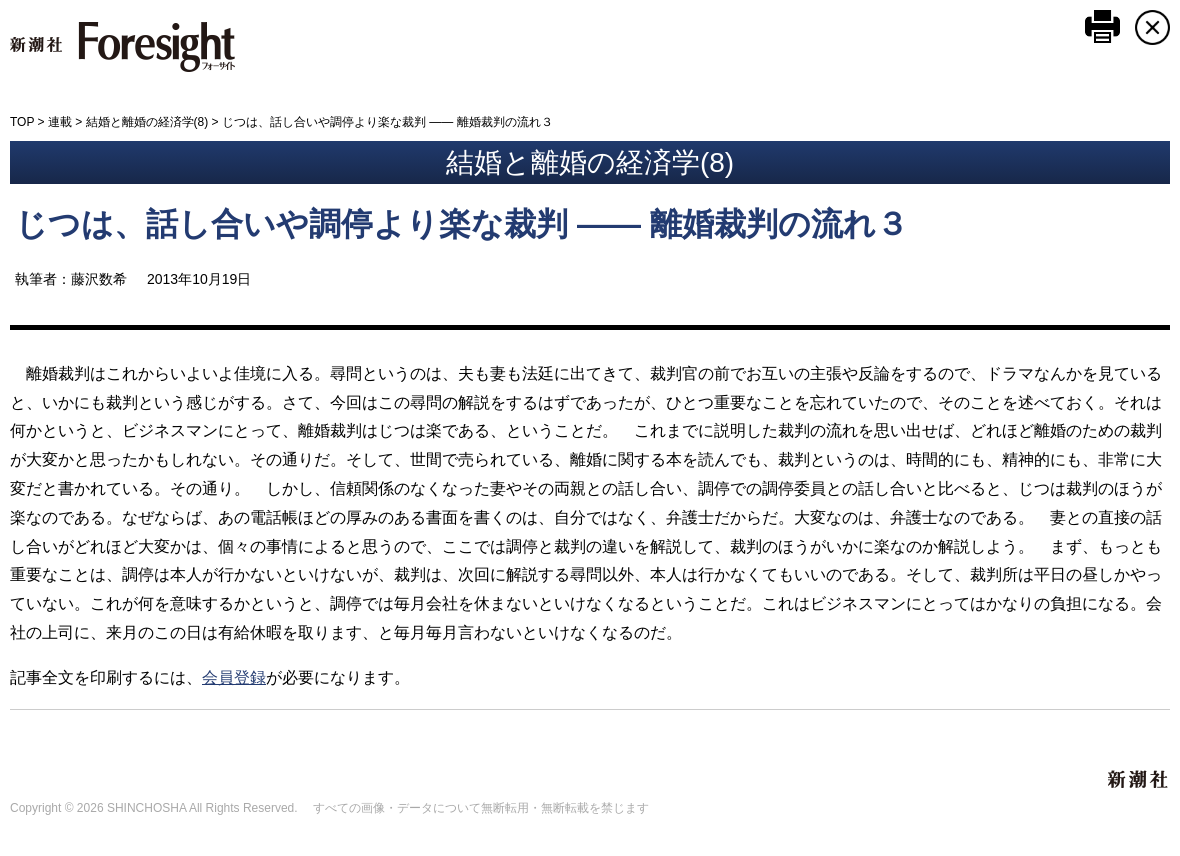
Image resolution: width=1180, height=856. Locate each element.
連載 (60, 122)
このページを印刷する (1102, 26)
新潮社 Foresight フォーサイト (122, 47)
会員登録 (234, 677)
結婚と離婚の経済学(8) (147, 122)
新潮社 (1139, 780)
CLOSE (1152, 27)
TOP (22, 122)
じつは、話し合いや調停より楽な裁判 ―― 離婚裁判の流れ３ (461, 224)
